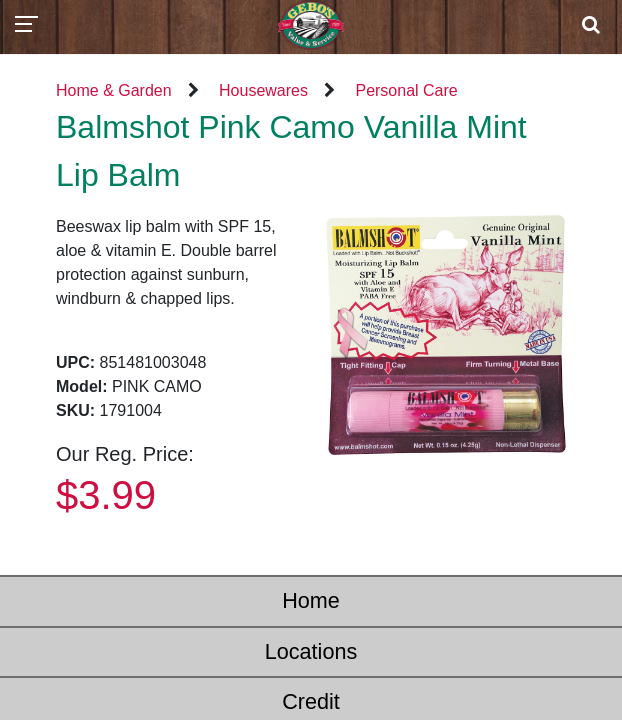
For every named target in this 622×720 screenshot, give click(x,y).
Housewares (263, 90)
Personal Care (406, 90)
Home (311, 600)
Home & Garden (114, 90)
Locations (311, 651)
